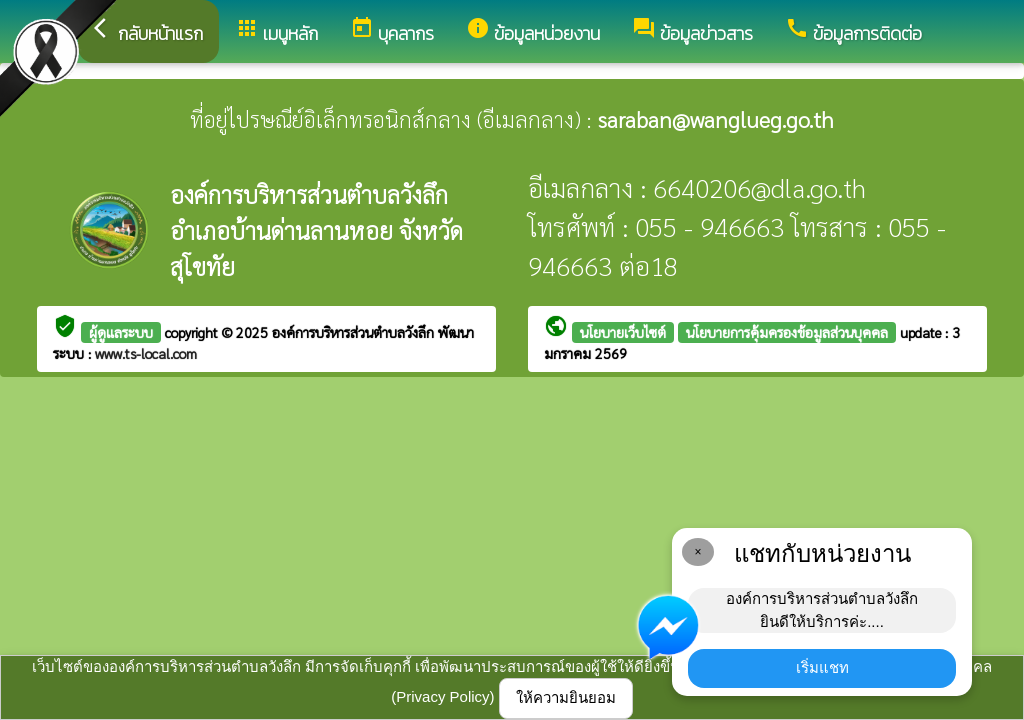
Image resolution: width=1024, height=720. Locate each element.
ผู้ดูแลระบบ (121, 332)
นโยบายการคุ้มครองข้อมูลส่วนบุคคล (787, 332)
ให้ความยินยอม (566, 697)
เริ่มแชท (822, 667)
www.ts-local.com (146, 353)
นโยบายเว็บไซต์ (623, 332)
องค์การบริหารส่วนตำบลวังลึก (355, 332)
